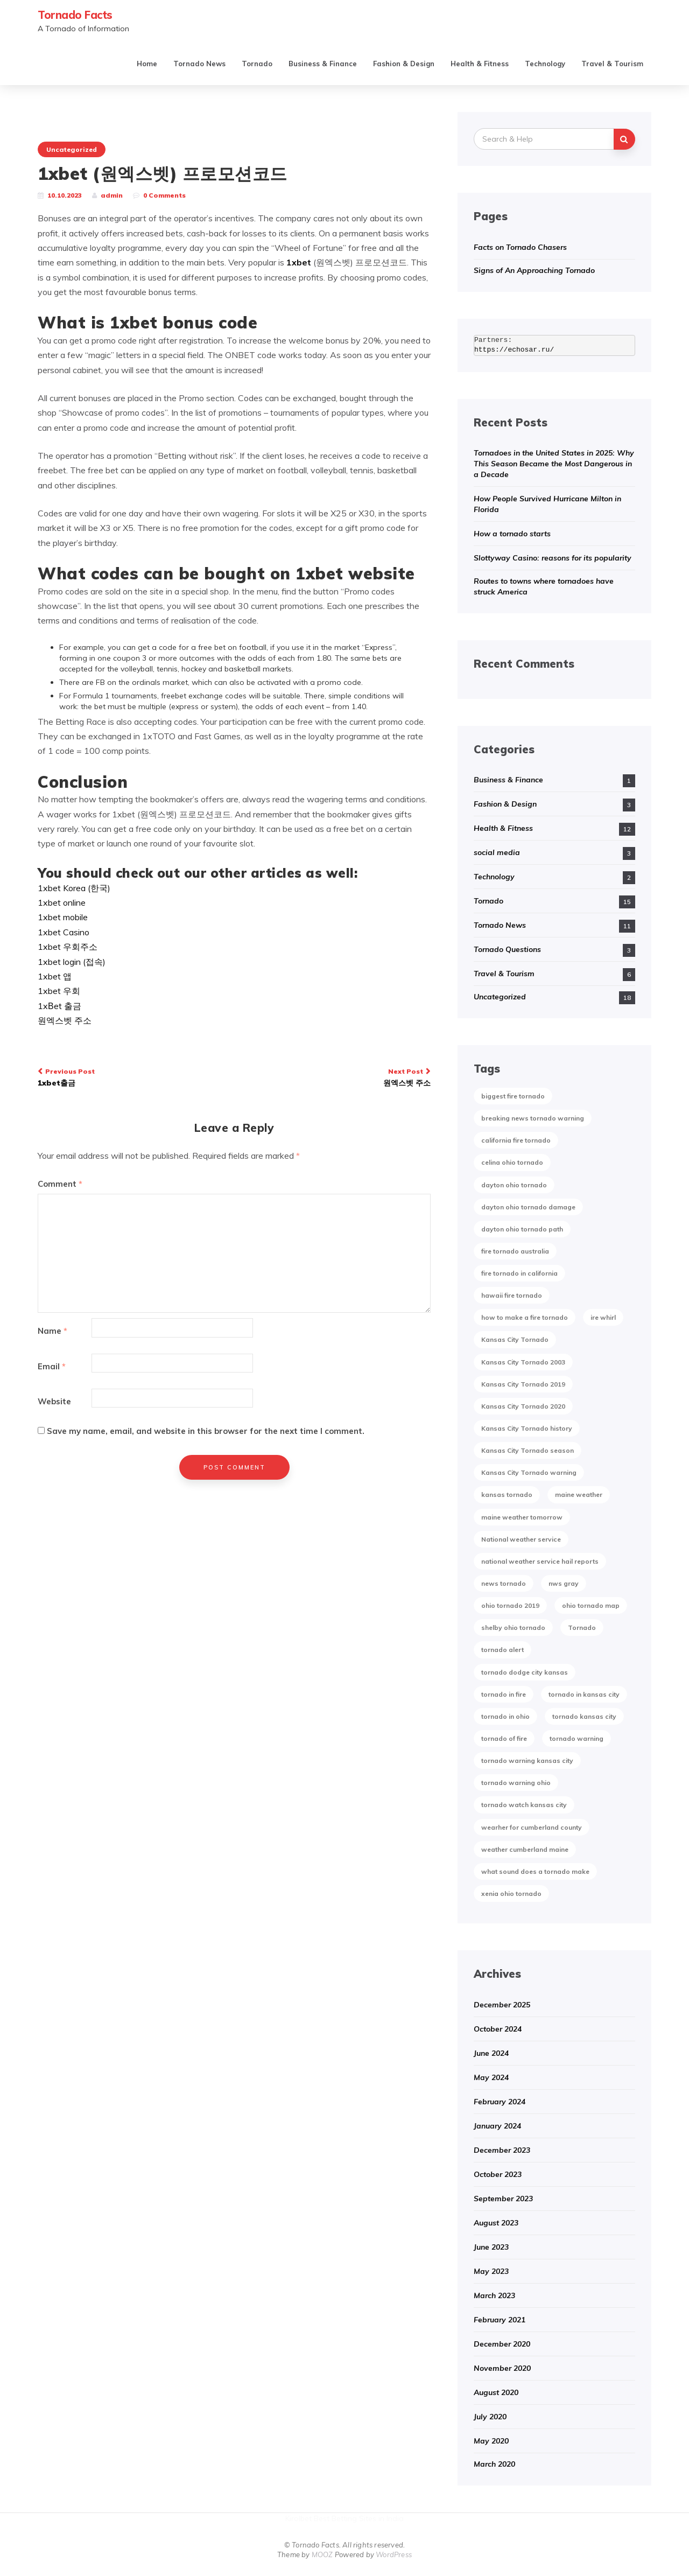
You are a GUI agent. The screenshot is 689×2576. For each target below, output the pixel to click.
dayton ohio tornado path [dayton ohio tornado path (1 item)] (522, 1229)
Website (54, 1401)
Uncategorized (71, 149)
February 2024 (499, 2101)
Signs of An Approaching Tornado (534, 270)
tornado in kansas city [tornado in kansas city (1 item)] (584, 1694)
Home (147, 63)
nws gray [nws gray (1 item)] (564, 1583)
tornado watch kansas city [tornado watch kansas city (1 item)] (524, 1805)
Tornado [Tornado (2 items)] (582, 1627)
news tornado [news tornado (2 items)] (503, 1583)
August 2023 (496, 2223)
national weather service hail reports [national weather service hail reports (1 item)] (540, 1561)
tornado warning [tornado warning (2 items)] (576, 1738)
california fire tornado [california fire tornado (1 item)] (516, 1140)
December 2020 (502, 2344)
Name (52, 1331)
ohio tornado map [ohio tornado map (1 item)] (591, 1605)
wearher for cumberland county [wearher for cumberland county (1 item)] (531, 1827)
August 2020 (496, 2392)
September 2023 (503, 2198)
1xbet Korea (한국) (74, 888)
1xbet (298, 262)
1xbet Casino (63, 932)
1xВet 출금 (59, 1005)
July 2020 (490, 2416)
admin (112, 195)
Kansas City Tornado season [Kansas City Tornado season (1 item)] (527, 1450)
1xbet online (62, 902)
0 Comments (164, 195)
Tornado (257, 63)
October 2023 (498, 2174)
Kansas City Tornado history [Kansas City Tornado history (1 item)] (526, 1428)
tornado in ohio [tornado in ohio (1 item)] (505, 1716)
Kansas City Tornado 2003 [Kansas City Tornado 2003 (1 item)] (523, 1362)
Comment (60, 1184)
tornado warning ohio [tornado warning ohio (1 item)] (516, 1783)
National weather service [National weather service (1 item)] (521, 1539)
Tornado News (199, 63)
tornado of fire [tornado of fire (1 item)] (504, 1738)
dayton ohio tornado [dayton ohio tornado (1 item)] (514, 1185)
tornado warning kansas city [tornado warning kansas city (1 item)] (527, 1760)
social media (497, 852)
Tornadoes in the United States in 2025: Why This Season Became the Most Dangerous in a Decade (554, 463)
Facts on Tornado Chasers (520, 247)
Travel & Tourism (612, 63)
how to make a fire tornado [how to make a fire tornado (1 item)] (524, 1317)
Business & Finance (323, 63)
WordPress (394, 2554)
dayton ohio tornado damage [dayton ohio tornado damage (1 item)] (528, 1207)
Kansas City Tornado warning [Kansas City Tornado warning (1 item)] (528, 1472)
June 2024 (491, 2053)
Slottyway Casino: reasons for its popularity (552, 558)
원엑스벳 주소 (65, 1020)
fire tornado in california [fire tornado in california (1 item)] (519, 1273)
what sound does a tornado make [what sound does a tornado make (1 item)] (535, 1871)
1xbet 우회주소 (67, 946)
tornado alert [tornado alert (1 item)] (502, 1650)
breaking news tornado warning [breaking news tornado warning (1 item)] (532, 1118)
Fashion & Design (403, 63)
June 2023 (491, 2247)
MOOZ (322, 2554)
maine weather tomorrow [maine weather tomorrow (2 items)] (522, 1517)
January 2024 (497, 2126)
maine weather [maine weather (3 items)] (578, 1494)
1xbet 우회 (59, 990)
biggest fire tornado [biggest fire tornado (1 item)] (513, 1096)
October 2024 (498, 2029)
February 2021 (499, 2320)
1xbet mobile (63, 917)
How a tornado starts (512, 533)
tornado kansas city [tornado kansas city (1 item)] (584, 1716)
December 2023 (502, 2150)
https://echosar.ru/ (514, 350)
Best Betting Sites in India (359, 2518)
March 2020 (494, 2464)
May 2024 (491, 2077)
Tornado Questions (507, 949)
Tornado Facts (75, 15)
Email (52, 1366)
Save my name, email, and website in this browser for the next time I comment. (205, 1431)
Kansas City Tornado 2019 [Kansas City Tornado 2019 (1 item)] (523, 1384)
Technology (545, 63)
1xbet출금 (132, 1077)
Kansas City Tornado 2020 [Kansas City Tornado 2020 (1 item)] (523, 1406)
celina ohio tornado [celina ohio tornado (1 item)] (512, 1162)
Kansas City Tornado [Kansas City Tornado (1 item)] (515, 1339)
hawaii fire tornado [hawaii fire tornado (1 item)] (511, 1295)
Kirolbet (298, 2518)
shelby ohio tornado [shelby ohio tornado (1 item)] (513, 1627)
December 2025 (502, 2005)
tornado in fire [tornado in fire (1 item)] (503, 1694)
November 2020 (502, 2368)
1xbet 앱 (55, 976)
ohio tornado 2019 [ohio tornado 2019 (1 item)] (510, 1605)
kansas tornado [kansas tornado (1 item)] (506, 1494)
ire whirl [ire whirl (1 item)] (603, 1317)
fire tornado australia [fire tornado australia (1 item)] (515, 1251)
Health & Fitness (480, 63)
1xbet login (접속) (72, 961)
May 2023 (491, 2271)
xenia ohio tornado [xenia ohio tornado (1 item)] (511, 1893)
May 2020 (491, 2441)
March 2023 (494, 2295)
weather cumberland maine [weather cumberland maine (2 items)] (524, 1849)
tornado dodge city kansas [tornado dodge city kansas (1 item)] (524, 1672)
